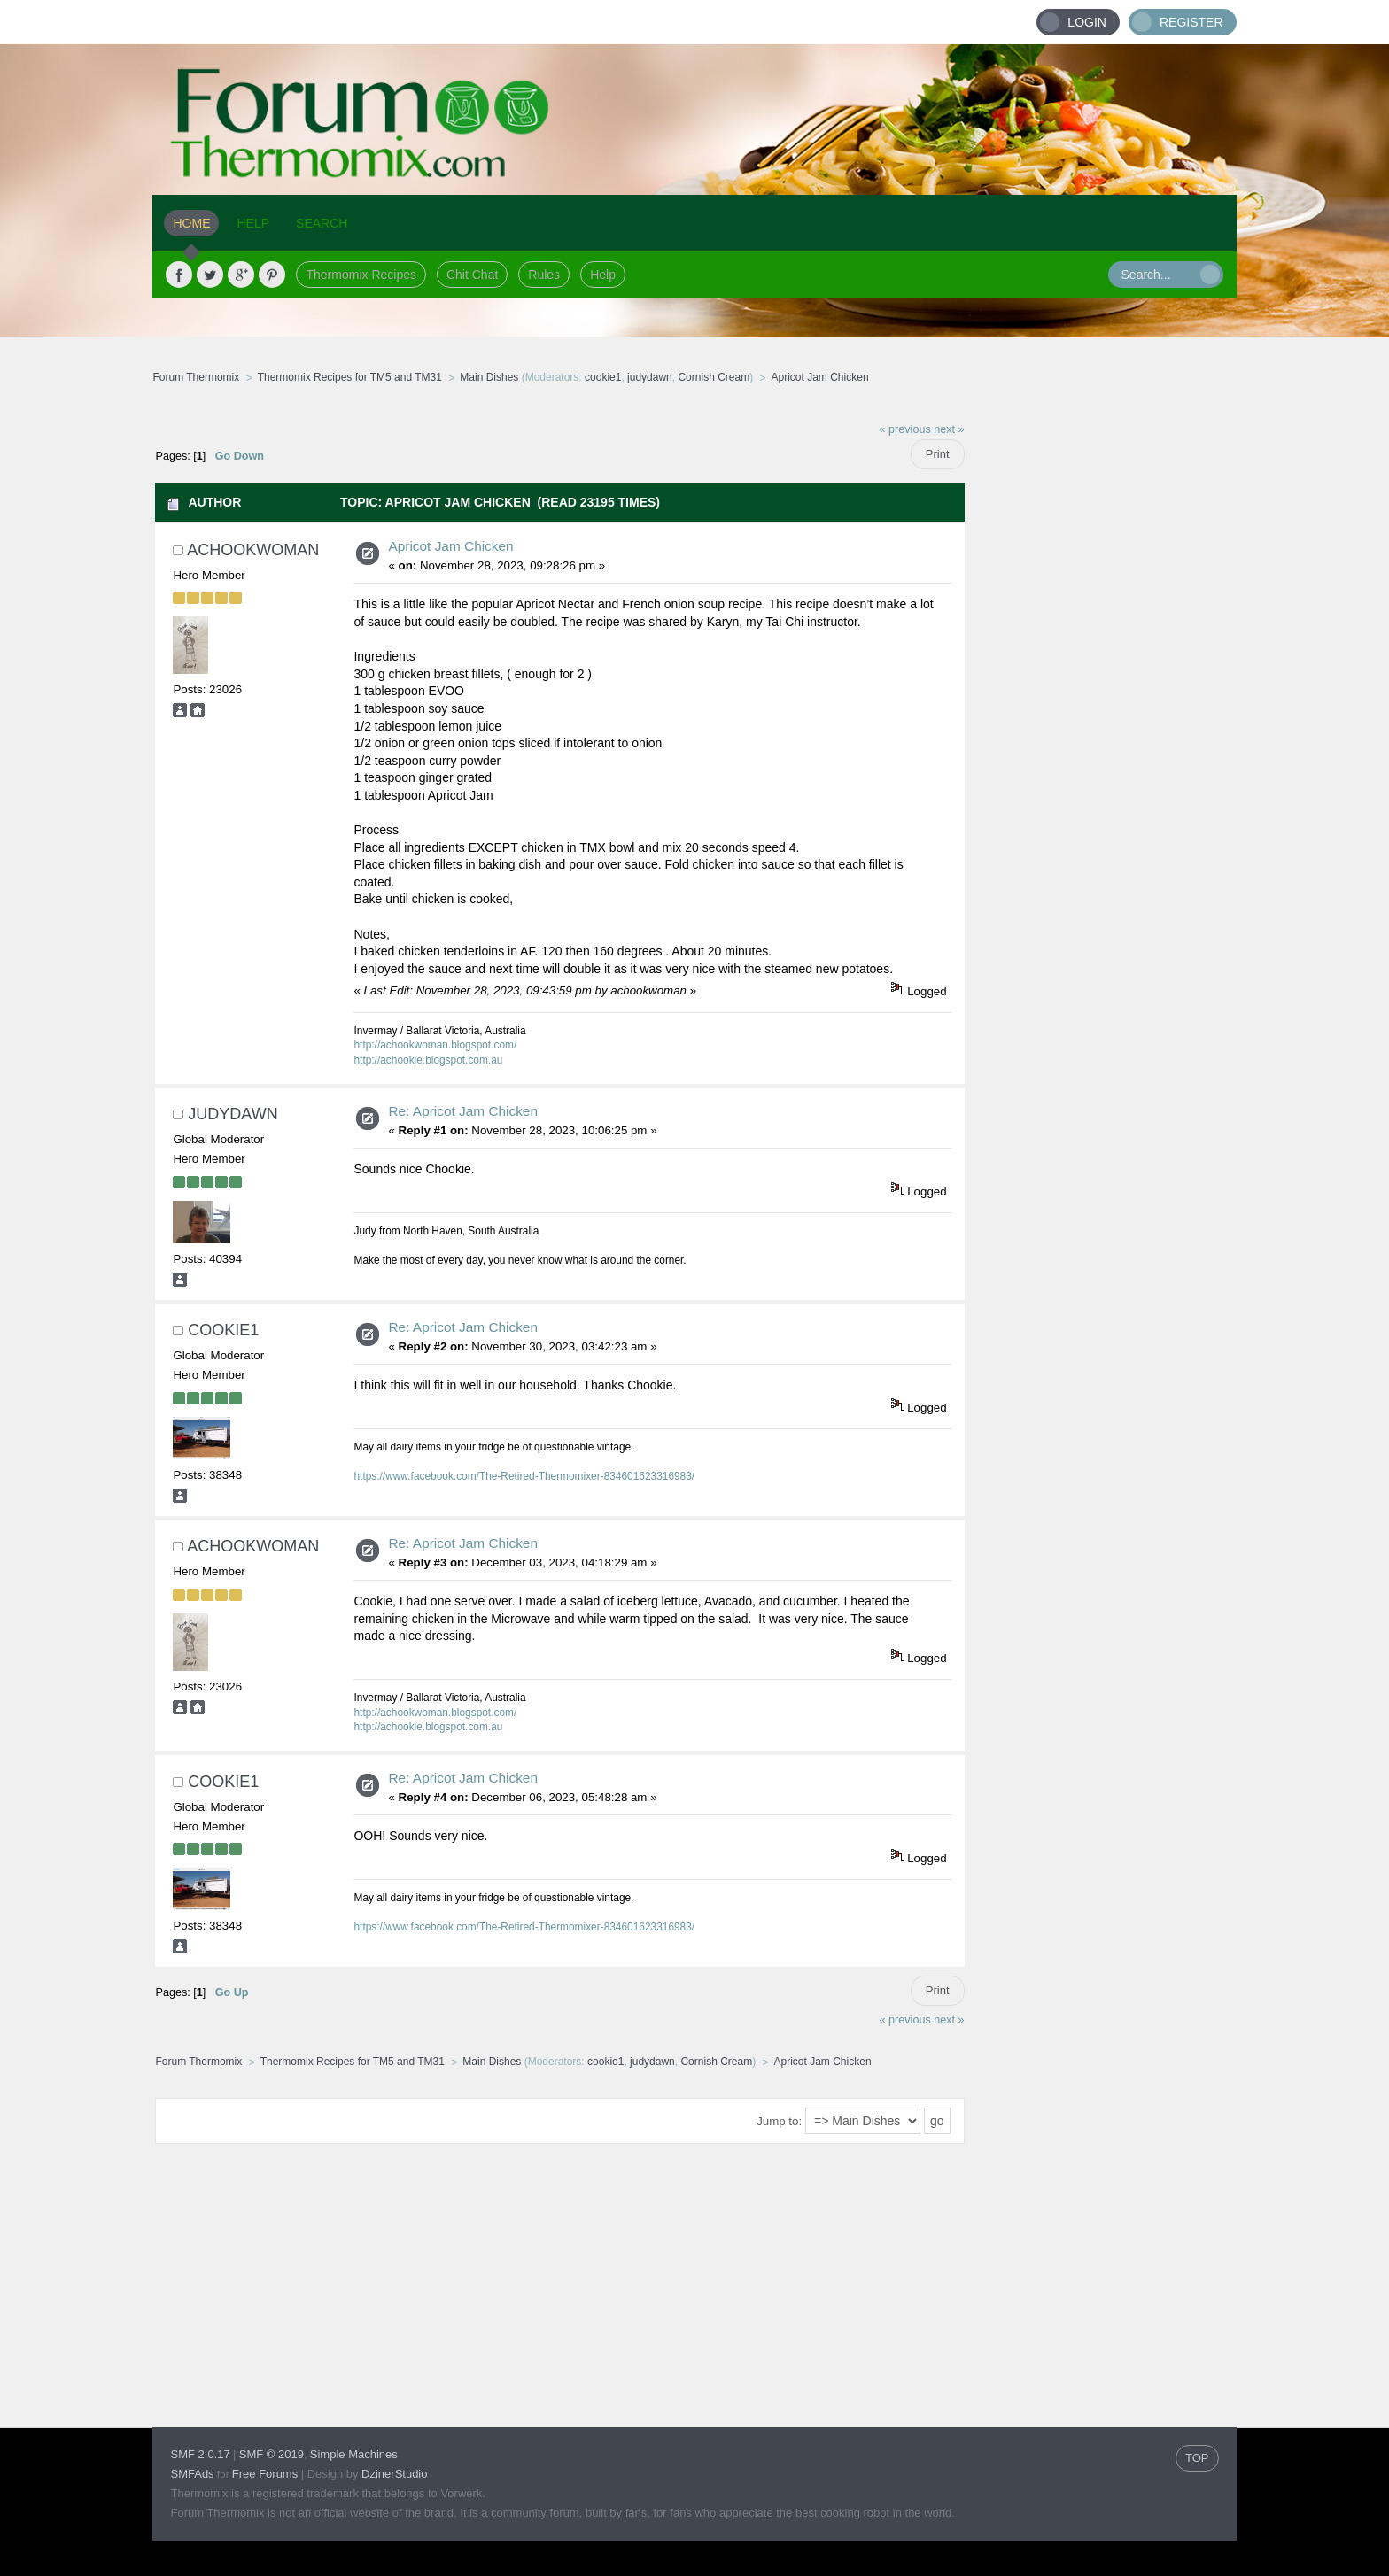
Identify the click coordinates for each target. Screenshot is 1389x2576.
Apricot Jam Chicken (450, 545)
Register (1191, 22)
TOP (1197, 2457)
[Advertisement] (1101, 677)
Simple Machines (354, 2454)
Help (603, 274)
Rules (544, 274)
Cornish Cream (713, 377)
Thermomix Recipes (360, 274)
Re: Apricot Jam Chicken (463, 1110)
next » (949, 429)
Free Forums (265, 2473)
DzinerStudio (394, 2473)
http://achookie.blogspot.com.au (427, 1060)
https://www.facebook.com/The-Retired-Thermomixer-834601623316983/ (523, 1476)
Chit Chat (472, 274)
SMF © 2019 (271, 2454)
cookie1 (603, 377)
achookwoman (253, 550)
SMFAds (191, 2473)
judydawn (649, 377)
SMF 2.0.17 (199, 2454)
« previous (905, 429)
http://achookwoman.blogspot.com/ (434, 1045)
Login (1086, 22)
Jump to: (779, 2121)
